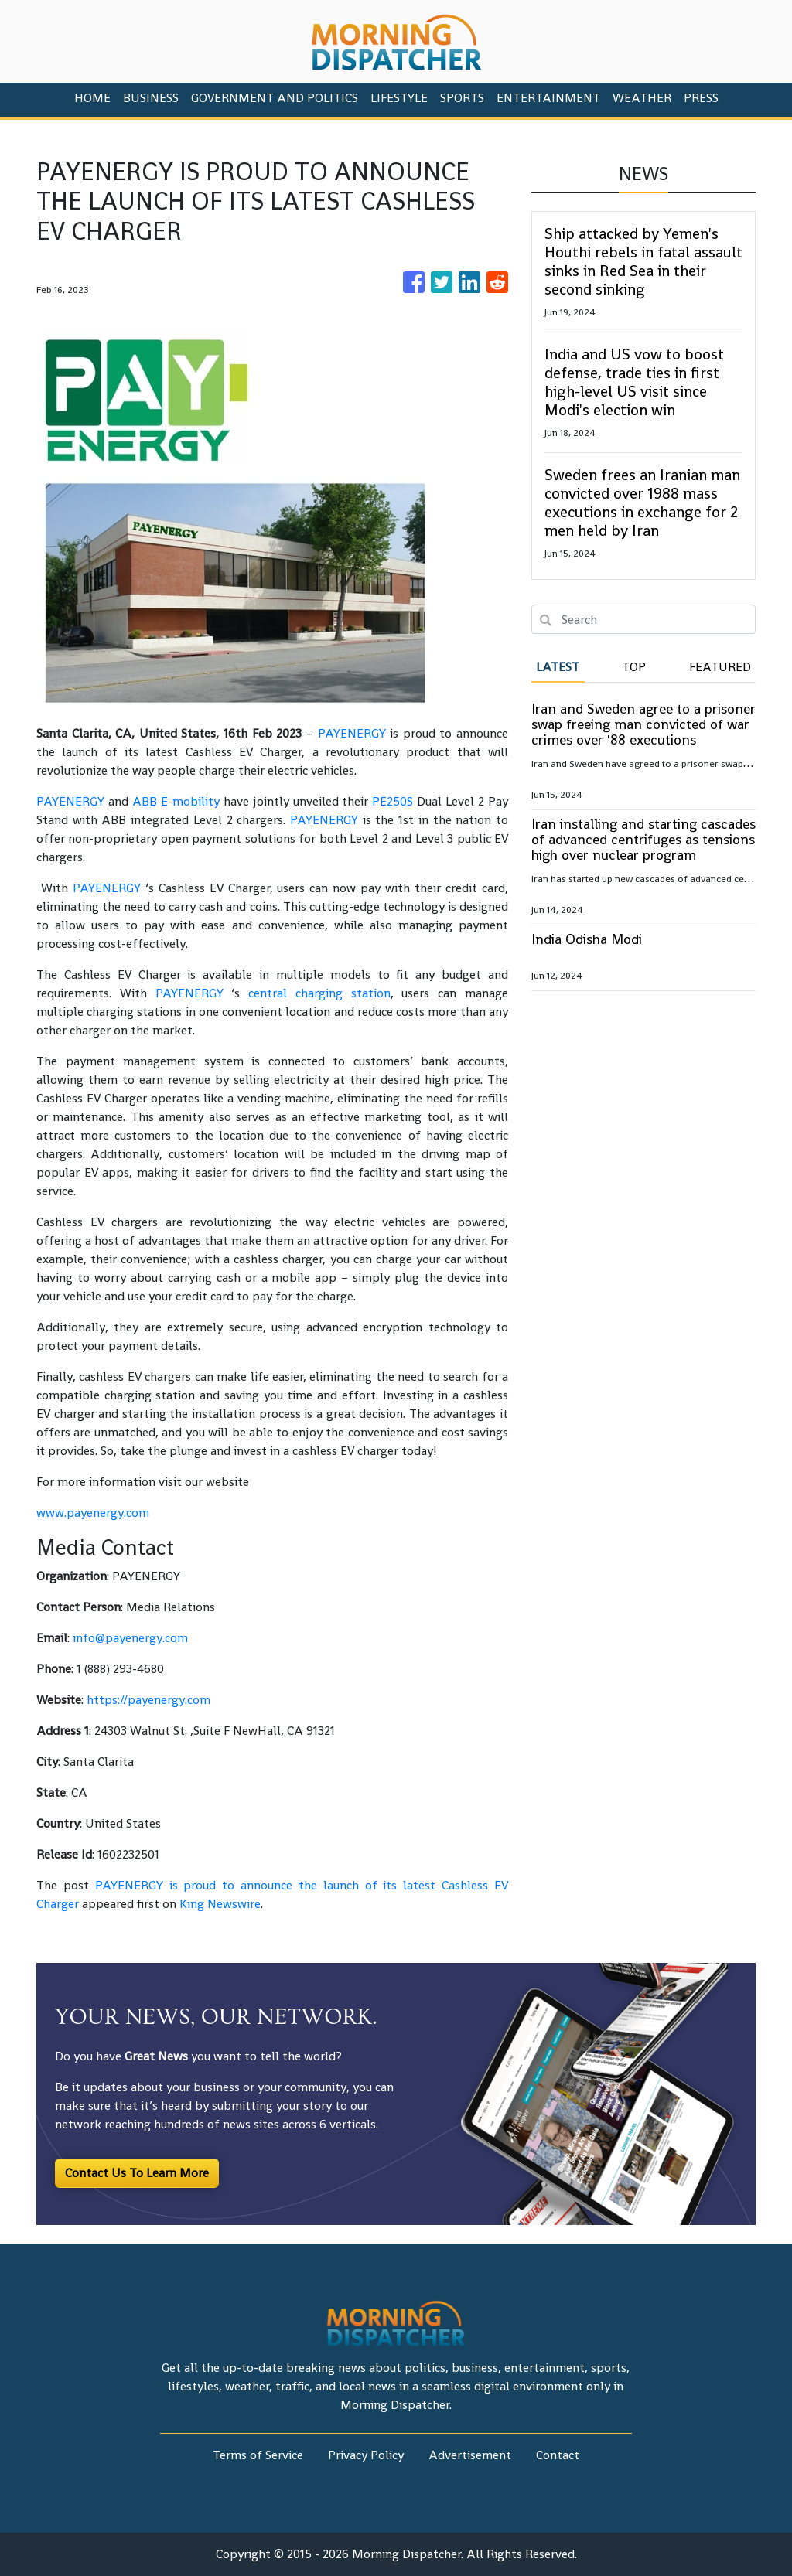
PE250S (392, 801)
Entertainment (548, 98)
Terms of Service (258, 2455)
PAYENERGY (352, 733)
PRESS (701, 98)
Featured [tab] (720, 667)
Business (151, 98)
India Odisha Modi (586, 939)
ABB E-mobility (176, 801)
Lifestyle (399, 98)
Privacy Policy (366, 2455)
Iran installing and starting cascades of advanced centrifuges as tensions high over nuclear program (643, 839)
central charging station (319, 993)
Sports (462, 98)
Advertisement (469, 2455)
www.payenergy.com (92, 1512)
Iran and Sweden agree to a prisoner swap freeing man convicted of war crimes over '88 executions (643, 724)
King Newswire (220, 1904)
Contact (557, 2455)
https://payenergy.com (148, 1700)
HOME (92, 98)
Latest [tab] (557, 667)
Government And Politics (274, 98)
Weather (642, 98)
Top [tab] (634, 667)
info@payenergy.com (130, 1638)
